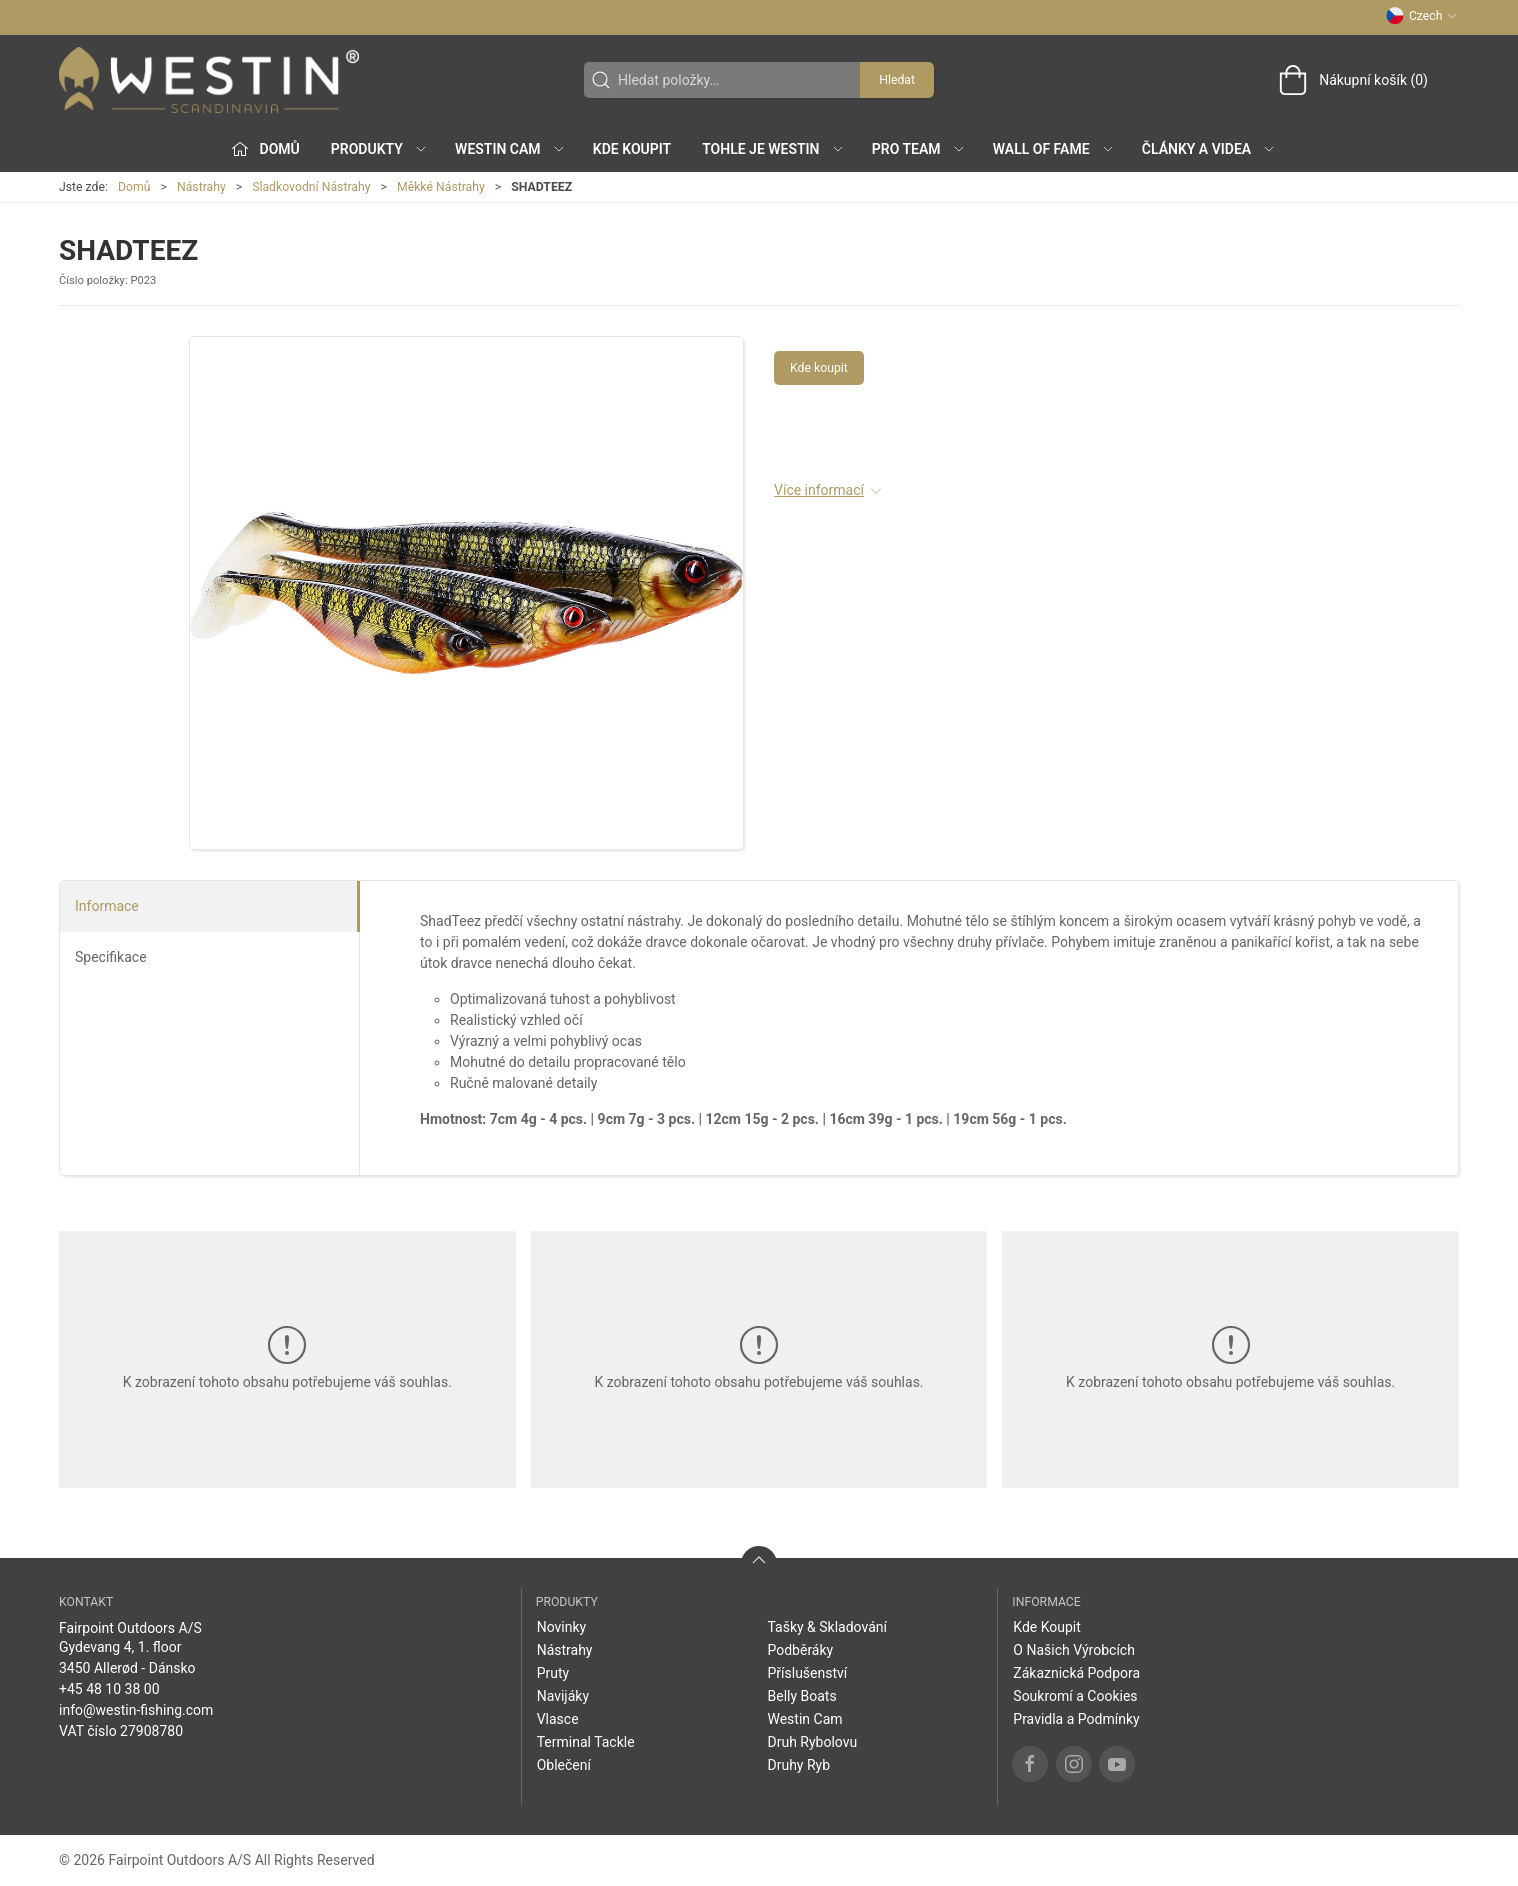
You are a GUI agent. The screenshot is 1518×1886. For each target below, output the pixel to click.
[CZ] (209, 80)
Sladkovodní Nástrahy (311, 187)
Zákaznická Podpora (1076, 1673)
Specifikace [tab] (111, 957)
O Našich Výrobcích (1074, 1650)
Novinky (562, 1627)
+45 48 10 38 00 (109, 1689)
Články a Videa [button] (1209, 149)
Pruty (553, 1673)
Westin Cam (804, 1719)
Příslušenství (807, 1673)
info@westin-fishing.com (136, 1710)
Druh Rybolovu (812, 1742)
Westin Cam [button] (510, 149)
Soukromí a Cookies (1075, 1696)
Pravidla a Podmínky (1076, 1719)
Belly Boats (801, 1696)
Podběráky (800, 1650)
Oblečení (564, 1765)
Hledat (897, 80)
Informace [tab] (107, 906)
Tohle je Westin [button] (773, 149)
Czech (1422, 16)
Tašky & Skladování (827, 1627)
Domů (134, 187)
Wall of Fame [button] (1054, 149)
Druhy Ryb (798, 1765)
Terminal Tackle (586, 1742)
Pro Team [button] (919, 149)
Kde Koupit (632, 149)
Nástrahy (201, 187)
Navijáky (563, 1696)
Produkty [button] (379, 149)
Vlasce (558, 1719)
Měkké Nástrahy (441, 187)
